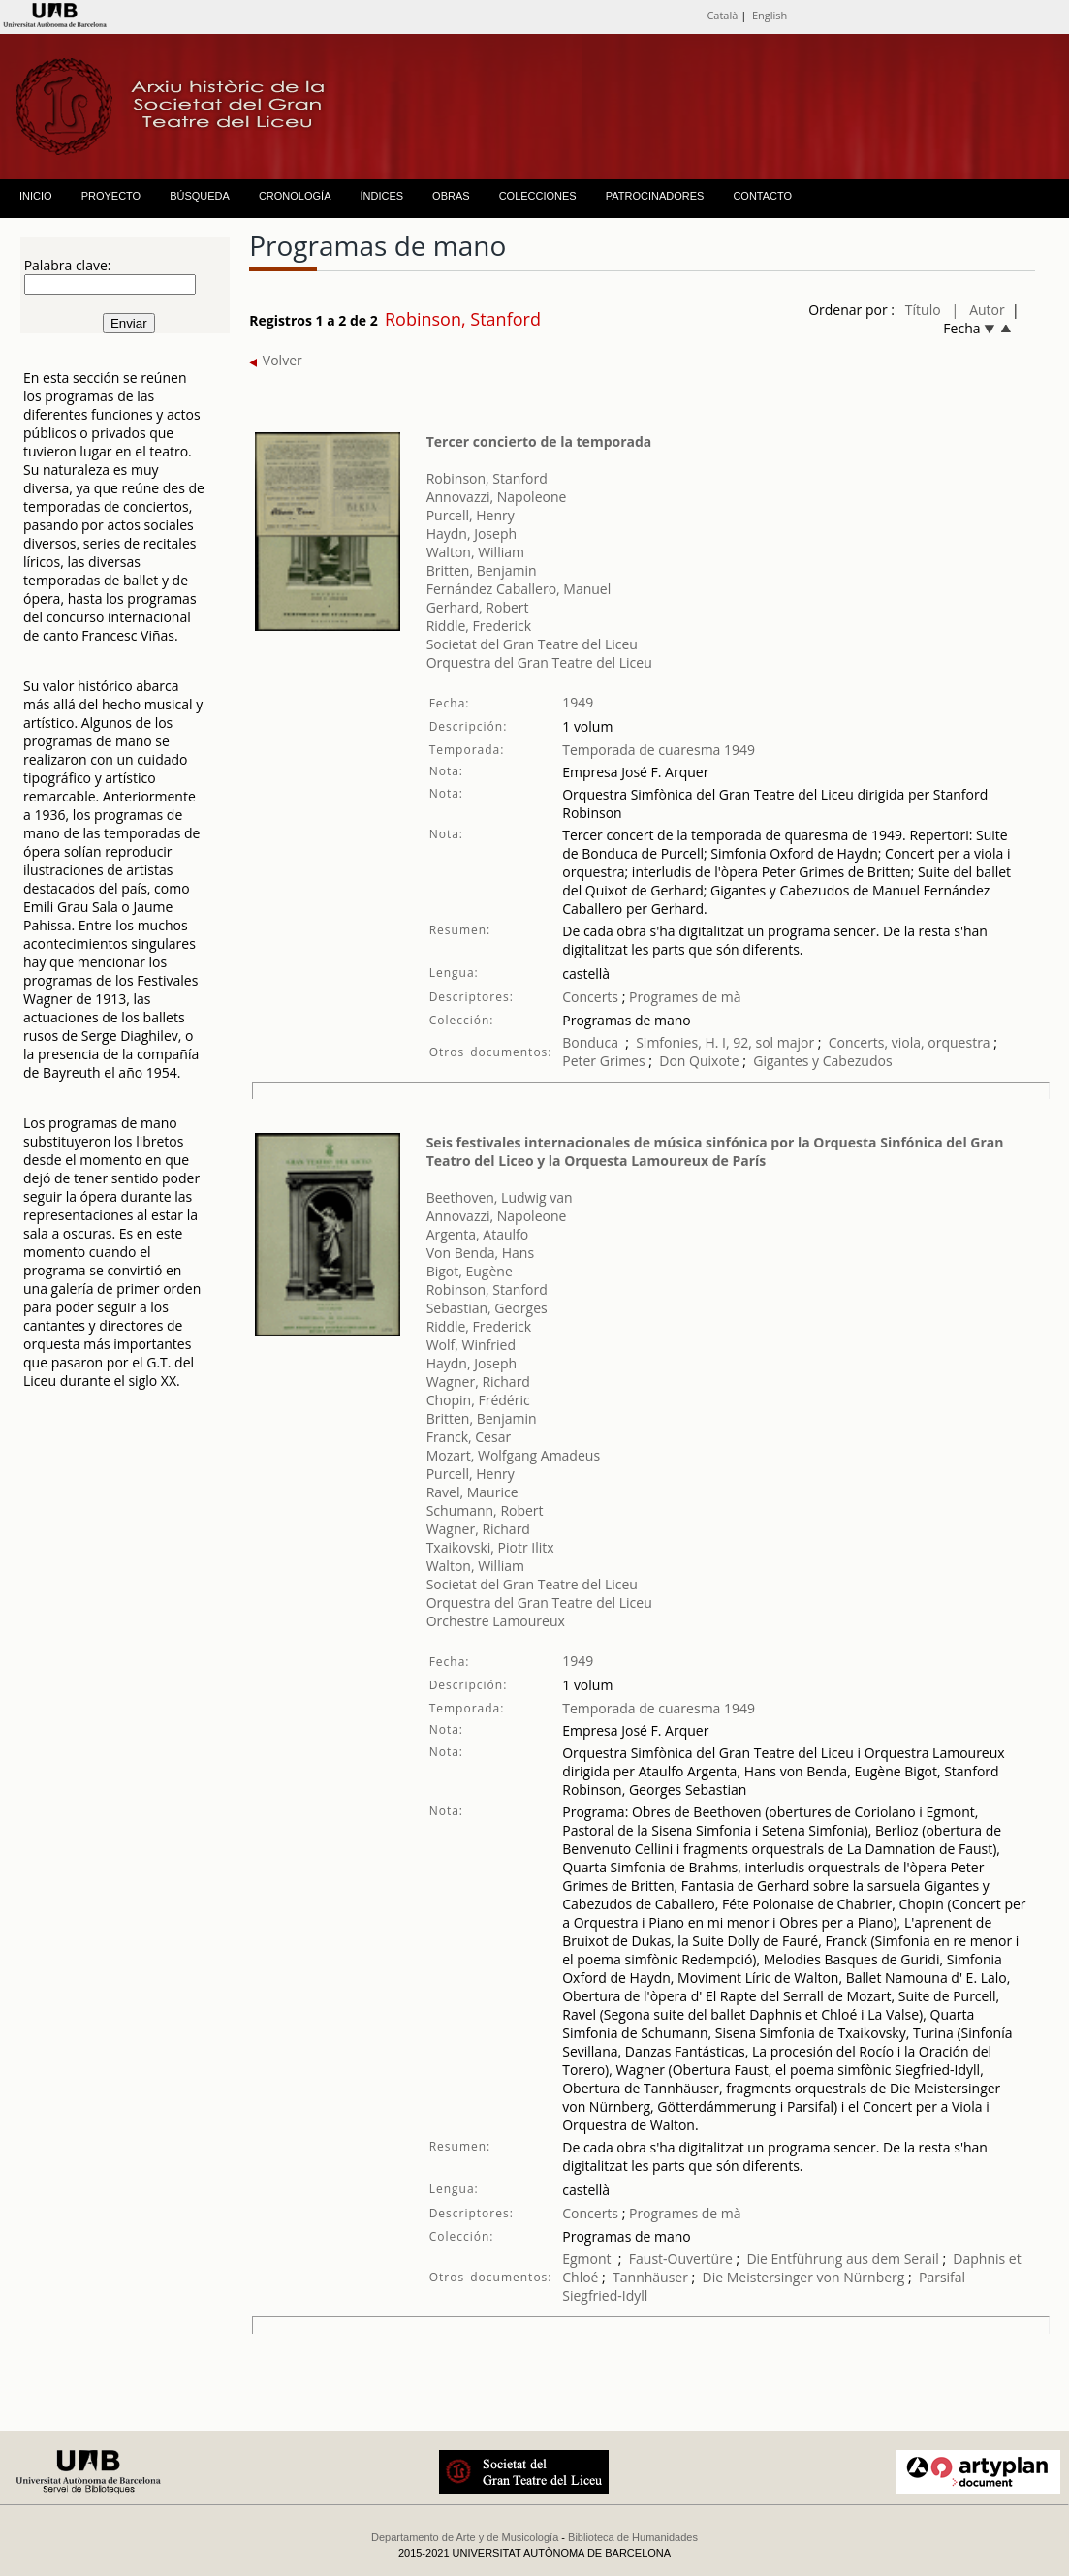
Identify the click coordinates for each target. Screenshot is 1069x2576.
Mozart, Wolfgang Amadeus (513, 1455)
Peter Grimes (603, 1061)
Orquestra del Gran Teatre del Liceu (539, 662)
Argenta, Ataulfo (477, 1234)
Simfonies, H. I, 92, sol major (725, 1042)
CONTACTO (762, 196)
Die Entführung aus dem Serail (842, 2258)
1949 (577, 702)
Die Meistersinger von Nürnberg (804, 2277)
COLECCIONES (538, 196)
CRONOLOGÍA (295, 196)
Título (923, 309)
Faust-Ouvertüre (681, 2258)
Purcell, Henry (470, 515)
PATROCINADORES (655, 196)
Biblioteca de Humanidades (633, 2537)
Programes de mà (682, 997)
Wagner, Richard (478, 1381)
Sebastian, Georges (487, 1308)
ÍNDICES (381, 196)
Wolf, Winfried (471, 1344)
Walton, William (475, 552)
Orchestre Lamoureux (495, 1621)
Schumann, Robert (485, 1510)
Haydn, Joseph (471, 533)
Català (722, 15)
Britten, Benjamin (481, 570)
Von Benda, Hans (480, 1252)
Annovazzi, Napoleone (496, 496)
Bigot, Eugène (469, 1271)
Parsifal (942, 2277)
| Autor (978, 309)
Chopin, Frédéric (478, 1400)
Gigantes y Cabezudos (822, 1061)
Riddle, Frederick (479, 625)
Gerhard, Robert (477, 607)
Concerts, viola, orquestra (909, 1042)
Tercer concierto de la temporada (539, 441)
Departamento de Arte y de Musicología (464, 2537)
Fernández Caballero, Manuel (519, 589)
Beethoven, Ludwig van (499, 1197)
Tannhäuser (650, 2277)
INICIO (35, 196)
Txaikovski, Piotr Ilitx (490, 1547)
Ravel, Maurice (472, 1492)
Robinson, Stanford (487, 478)
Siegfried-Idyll (604, 2295)
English (769, 15)
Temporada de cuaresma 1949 (658, 749)
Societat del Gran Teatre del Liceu (532, 644)
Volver (275, 360)
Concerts (590, 997)
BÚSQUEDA (200, 196)
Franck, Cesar (469, 1437)
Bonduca (590, 1042)
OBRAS (451, 196)
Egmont (586, 2258)
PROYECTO (111, 196)
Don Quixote (700, 1061)
